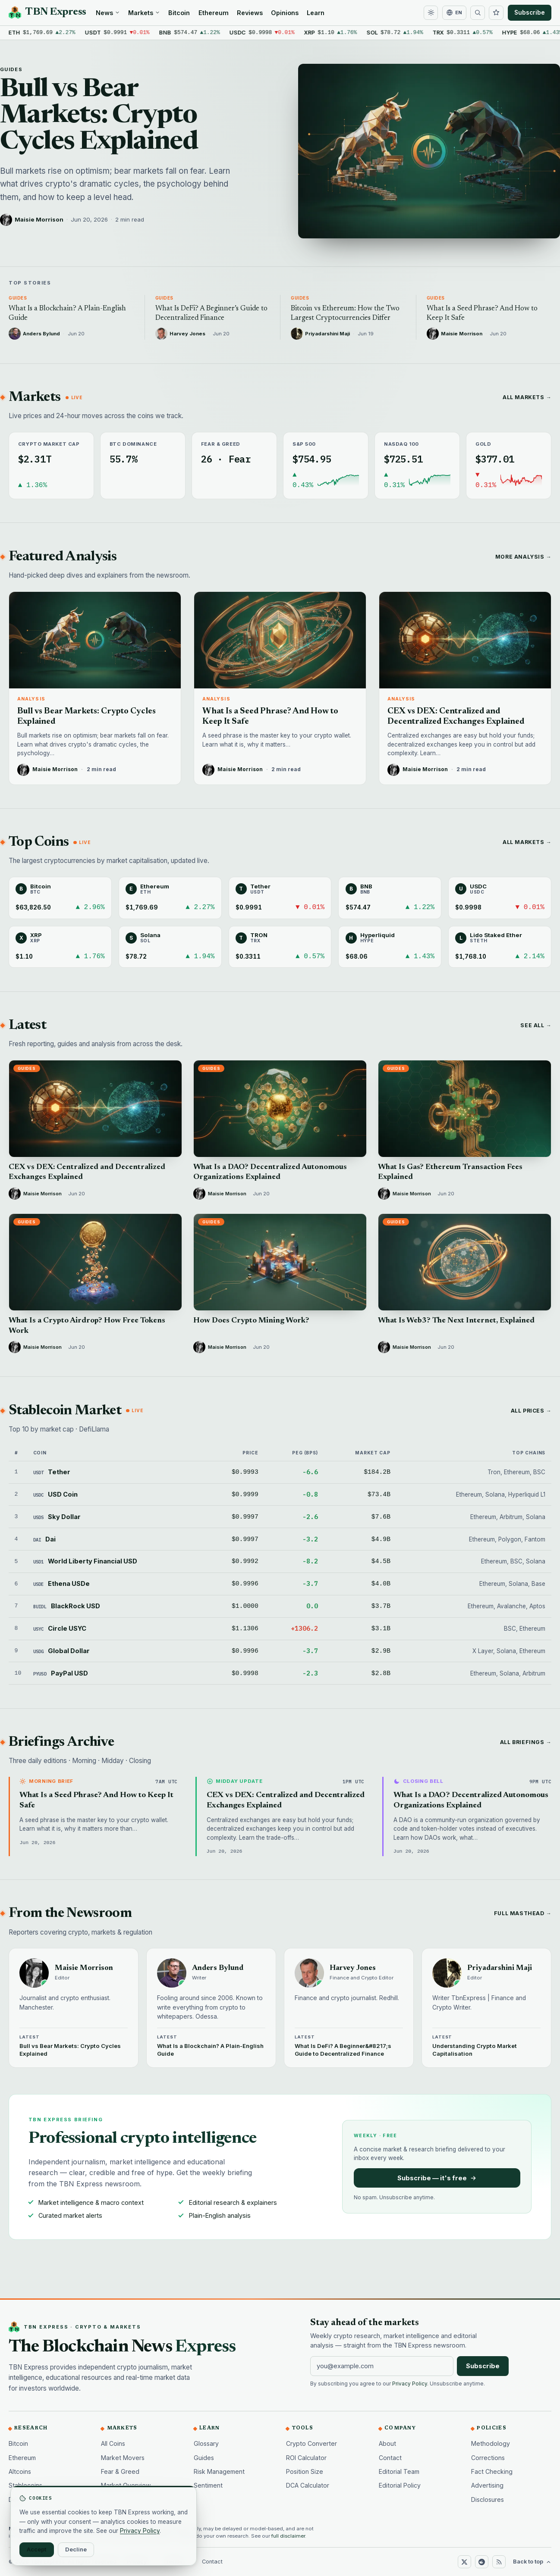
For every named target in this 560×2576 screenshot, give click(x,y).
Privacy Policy (409, 2384)
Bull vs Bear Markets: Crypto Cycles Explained (99, 116)
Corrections (488, 2457)
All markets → (527, 397)
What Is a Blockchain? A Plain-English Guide (210, 2049)
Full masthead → (522, 1913)
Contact (390, 2457)
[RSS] (498, 2561)
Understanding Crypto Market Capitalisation (474, 2049)
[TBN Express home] (47, 12)
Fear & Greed (120, 2471)
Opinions (285, 12)
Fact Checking (492, 2471)
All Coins (113, 2443)
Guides (11, 69)
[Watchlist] (496, 13)
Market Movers (123, 2457)
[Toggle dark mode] (431, 13)
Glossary (206, 2443)
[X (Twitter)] (464, 2561)
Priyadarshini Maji (499, 1968)
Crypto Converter (311, 2443)
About (387, 2443)
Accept (37, 2549)
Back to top (532, 2561)
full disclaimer (288, 2536)
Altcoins (20, 2471)
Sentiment (208, 2485)
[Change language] (454, 13)
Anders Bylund (217, 1968)
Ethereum (213, 12)
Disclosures (487, 2499)
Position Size (304, 2471)
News (108, 12)
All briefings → (525, 1742)
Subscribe (529, 12)
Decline (76, 2549)
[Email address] (381, 2366)
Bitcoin (179, 12)
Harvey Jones (353, 1968)
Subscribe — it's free (437, 2178)
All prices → (531, 1410)
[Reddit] (481, 2561)
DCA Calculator (307, 2485)
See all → (535, 1025)
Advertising (487, 2485)
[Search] (477, 13)
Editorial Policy (400, 2485)
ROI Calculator (306, 2457)
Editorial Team (399, 2471)
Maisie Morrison (39, 219)
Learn (315, 12)
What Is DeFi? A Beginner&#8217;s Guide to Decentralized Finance (343, 2049)
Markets (144, 12)
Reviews (250, 12)
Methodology (490, 2443)
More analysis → (523, 556)
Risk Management (219, 2471)
